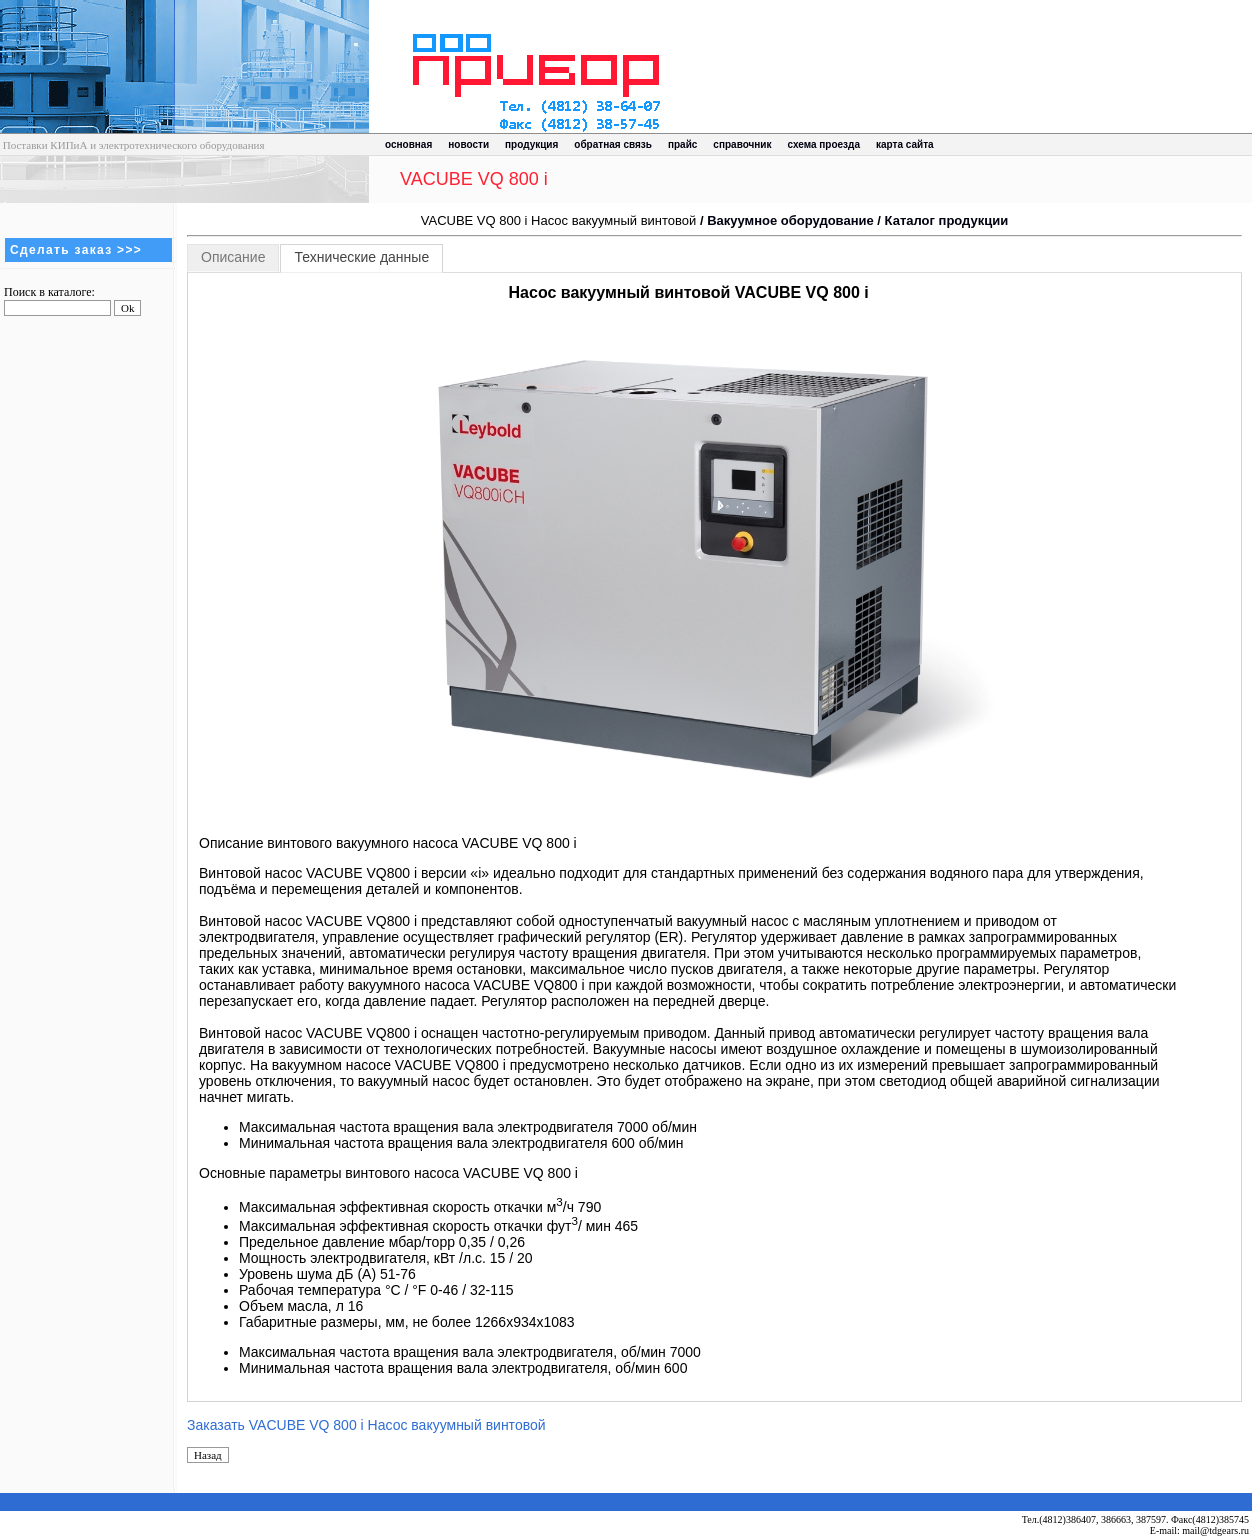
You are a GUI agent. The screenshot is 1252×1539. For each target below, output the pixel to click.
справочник (742, 144)
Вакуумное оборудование (790, 220)
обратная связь (613, 144)
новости (468, 144)
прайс (682, 144)
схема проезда (824, 144)
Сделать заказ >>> (76, 250)
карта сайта (905, 144)
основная (408, 144)
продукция (531, 144)
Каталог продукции (947, 220)
